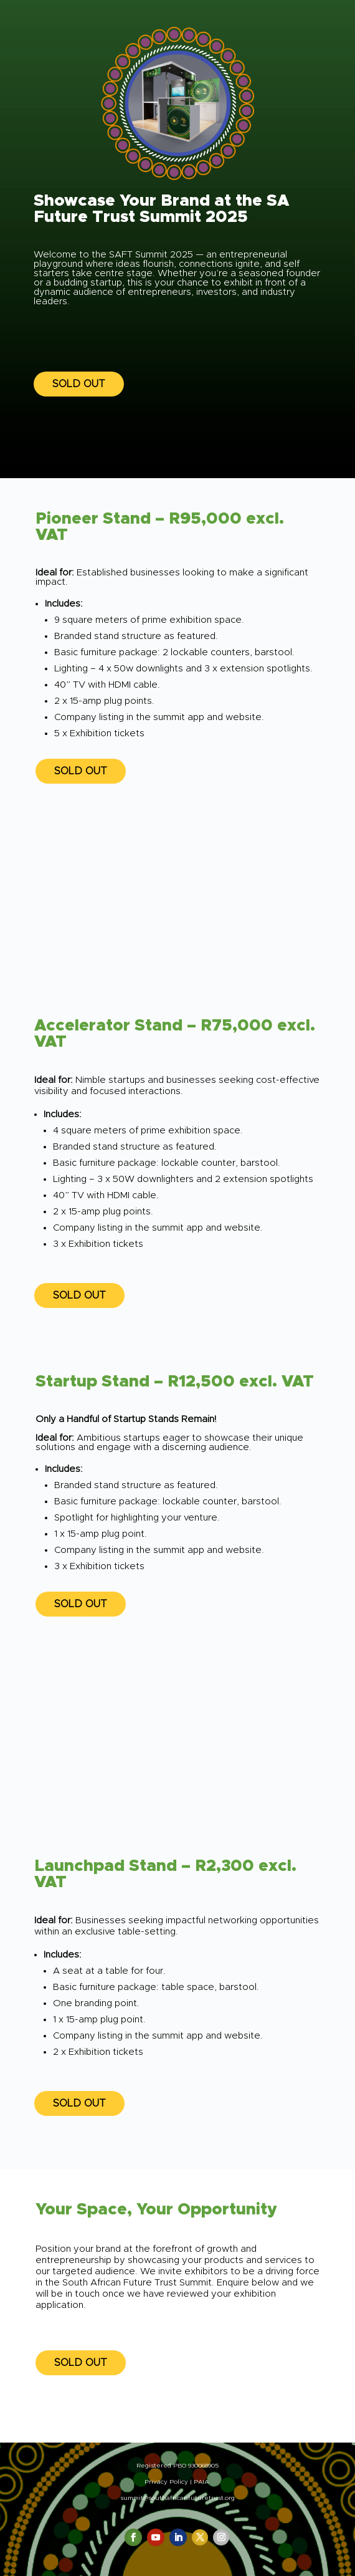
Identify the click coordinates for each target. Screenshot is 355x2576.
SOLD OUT (78, 384)
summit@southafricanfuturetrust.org (177, 2498)
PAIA (201, 2482)
